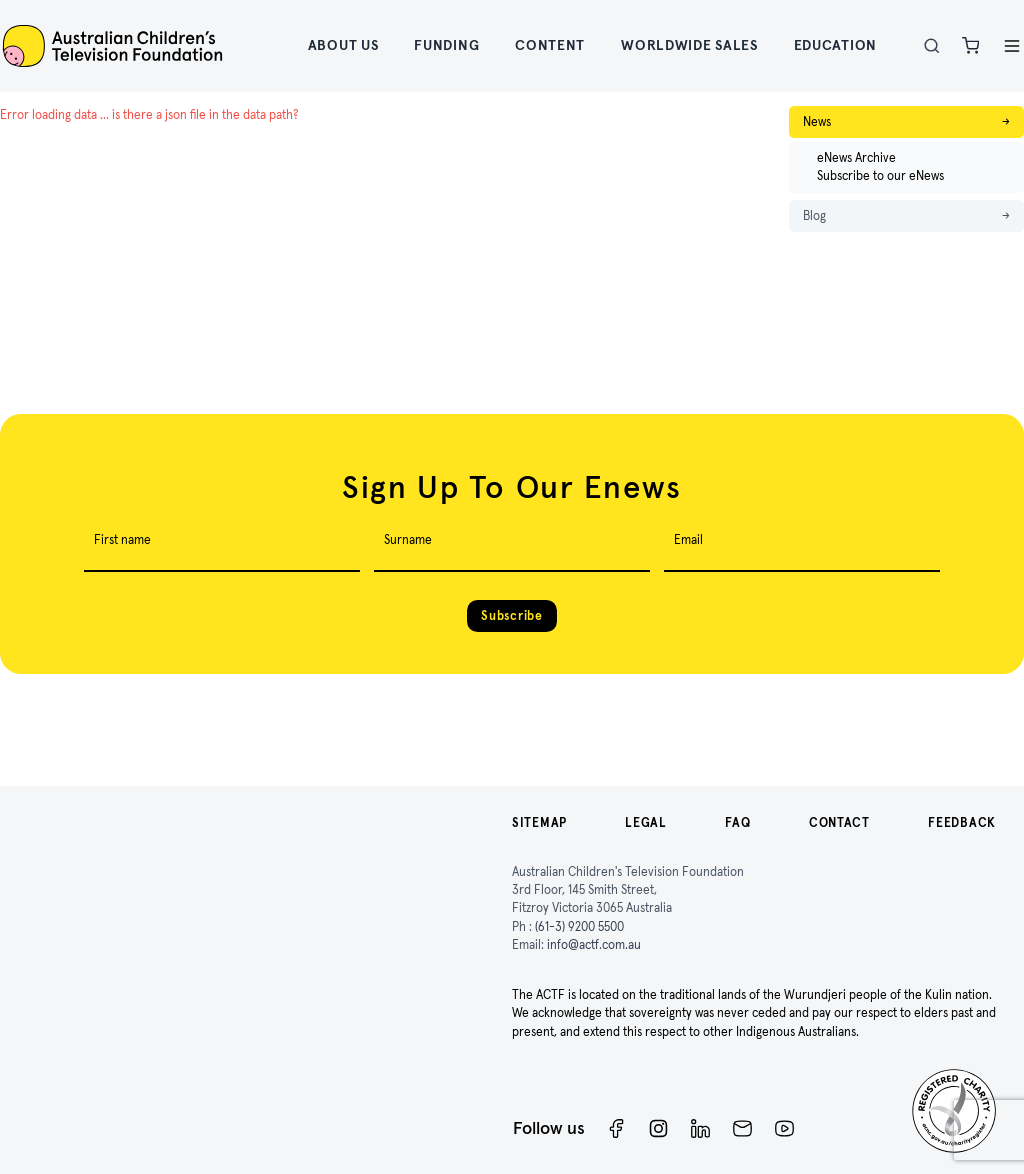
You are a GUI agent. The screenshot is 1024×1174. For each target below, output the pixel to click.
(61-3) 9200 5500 (579, 926)
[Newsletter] (742, 1128)
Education (835, 45)
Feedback (962, 822)
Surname (408, 539)
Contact (839, 822)
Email (688, 539)
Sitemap (539, 822)
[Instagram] (658, 1128)
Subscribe (511, 615)
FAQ (737, 822)
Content (550, 45)
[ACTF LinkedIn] (700, 1128)
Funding (446, 45)
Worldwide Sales (689, 45)
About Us (343, 45)
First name (122, 539)
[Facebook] (616, 1128)
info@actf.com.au (594, 944)
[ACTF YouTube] (784, 1128)
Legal (646, 822)
